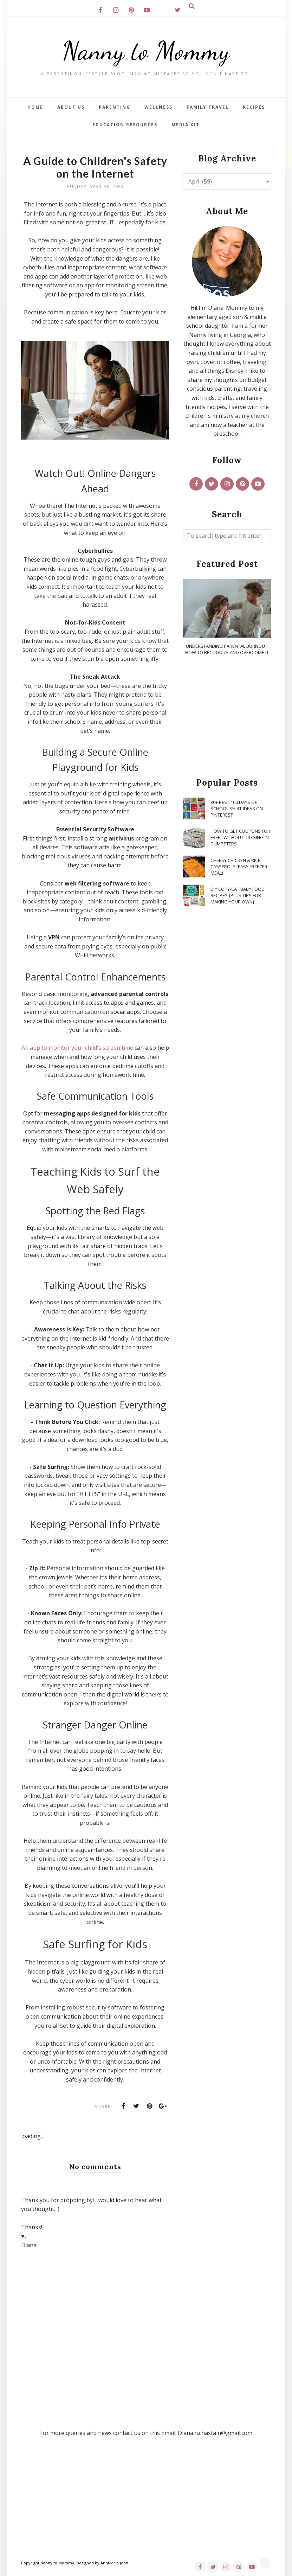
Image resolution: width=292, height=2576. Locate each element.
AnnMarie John (114, 2562)
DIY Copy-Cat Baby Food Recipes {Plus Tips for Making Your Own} (237, 895)
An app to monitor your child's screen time (77, 1048)
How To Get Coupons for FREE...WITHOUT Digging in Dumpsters (240, 837)
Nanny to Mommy (146, 50)
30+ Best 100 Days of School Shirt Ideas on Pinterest (236, 808)
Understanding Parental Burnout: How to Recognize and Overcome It (227, 649)
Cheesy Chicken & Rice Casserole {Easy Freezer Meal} (238, 866)
